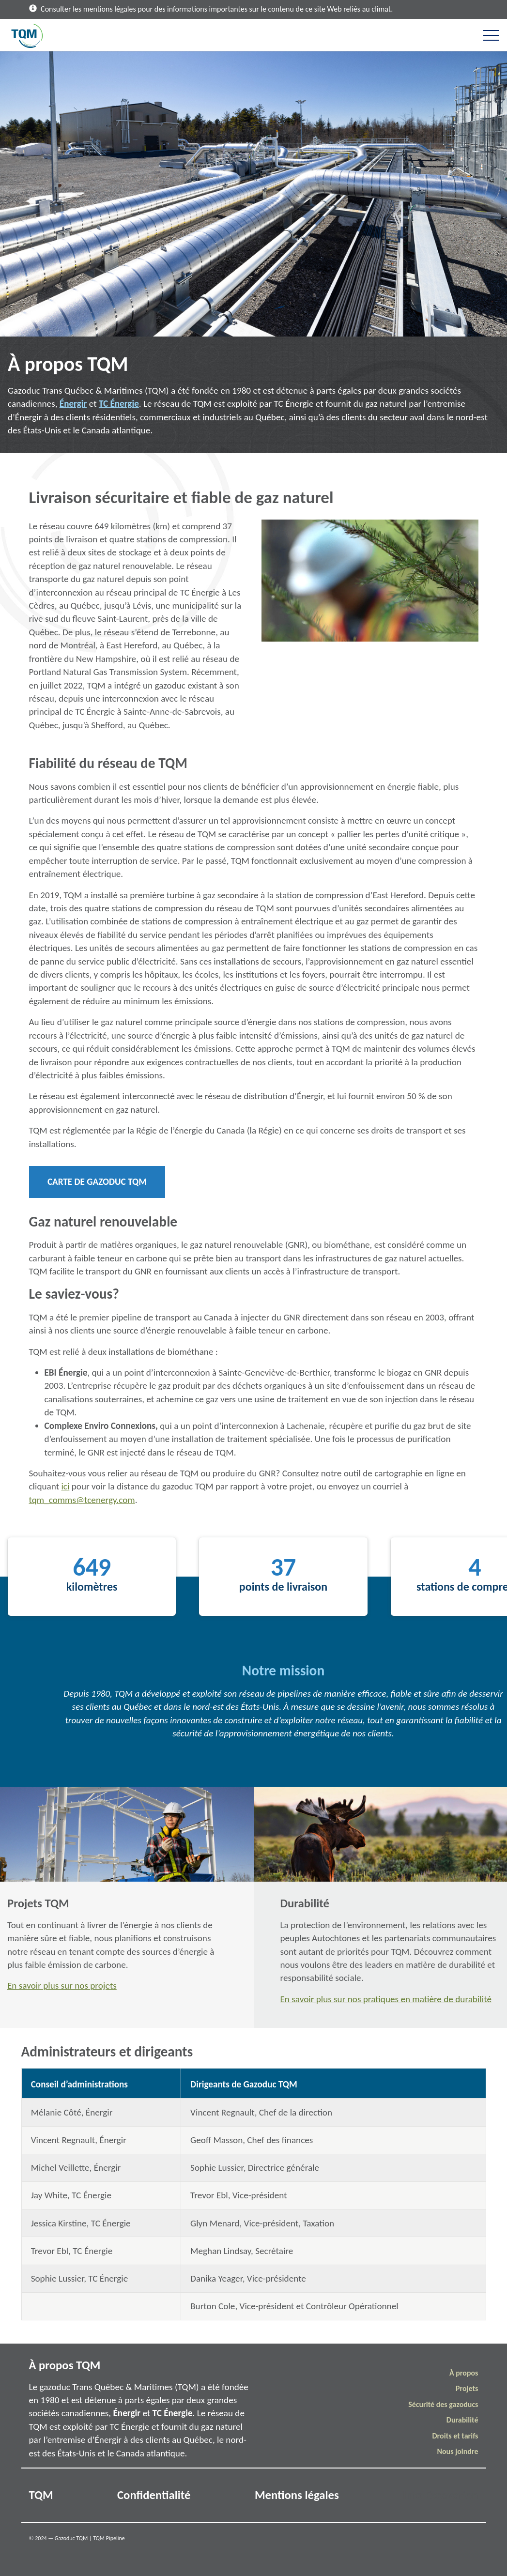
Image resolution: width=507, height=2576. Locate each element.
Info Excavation (440, 2494)
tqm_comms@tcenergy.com (82, 1499)
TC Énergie (119, 403)
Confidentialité (153, 2494)
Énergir (73, 403)
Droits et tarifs (455, 2435)
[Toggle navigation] (491, 35)
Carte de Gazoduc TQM (97, 1181)
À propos (463, 2372)
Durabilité (462, 2419)
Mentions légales (297, 2494)
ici (65, 1486)
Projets (467, 2388)
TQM (41, 2494)
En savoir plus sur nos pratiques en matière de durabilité (386, 1999)
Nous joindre (457, 2451)
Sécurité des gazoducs (443, 2404)
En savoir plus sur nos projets (62, 1985)
